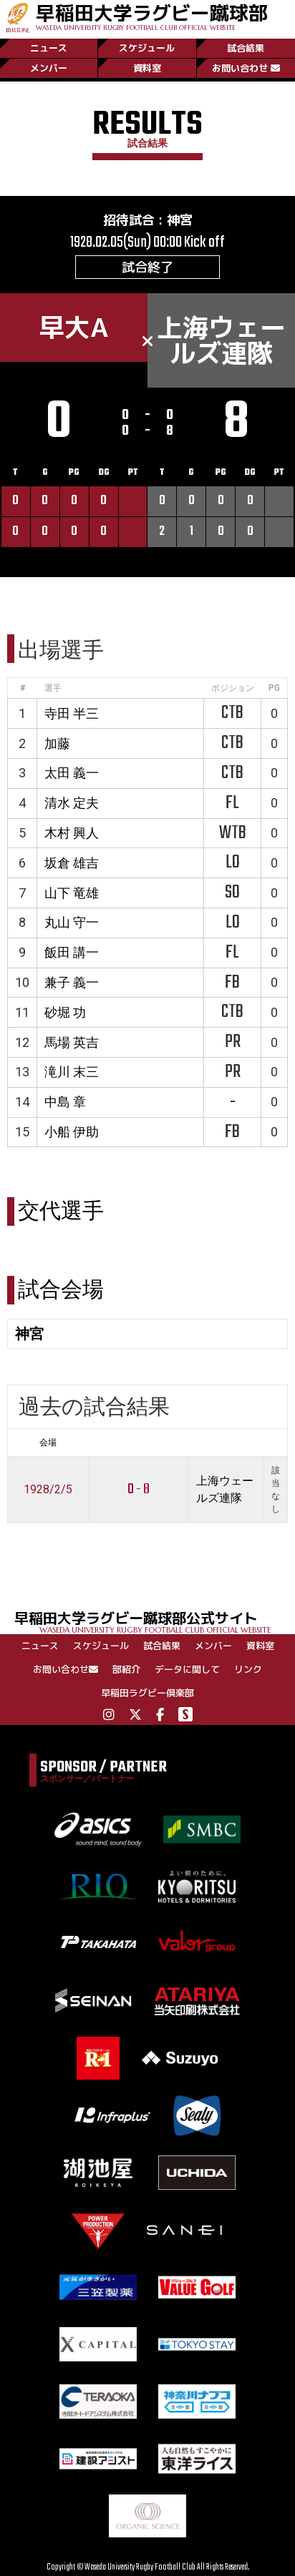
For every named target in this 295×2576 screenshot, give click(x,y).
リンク (248, 1669)
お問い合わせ (246, 68)
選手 (53, 688)
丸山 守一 (71, 922)
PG (274, 688)
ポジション (232, 688)
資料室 (147, 68)
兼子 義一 (71, 982)
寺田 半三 (71, 713)
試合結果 (245, 47)
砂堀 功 (65, 1012)
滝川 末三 (71, 1071)
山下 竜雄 (71, 892)
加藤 (57, 743)
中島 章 (65, 1101)
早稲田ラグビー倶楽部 (147, 1692)
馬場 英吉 (71, 1042)
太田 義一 (71, 772)
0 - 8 (138, 1489)
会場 (48, 1442)
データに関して (187, 1669)
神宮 (180, 220)
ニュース (48, 47)
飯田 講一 (71, 952)
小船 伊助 (71, 1131)
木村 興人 (71, 832)
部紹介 (126, 1669)
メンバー (48, 68)
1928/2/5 (48, 1489)
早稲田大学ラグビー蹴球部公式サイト (154, 1621)
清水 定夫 (71, 802)
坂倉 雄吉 (71, 862)
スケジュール (147, 47)
